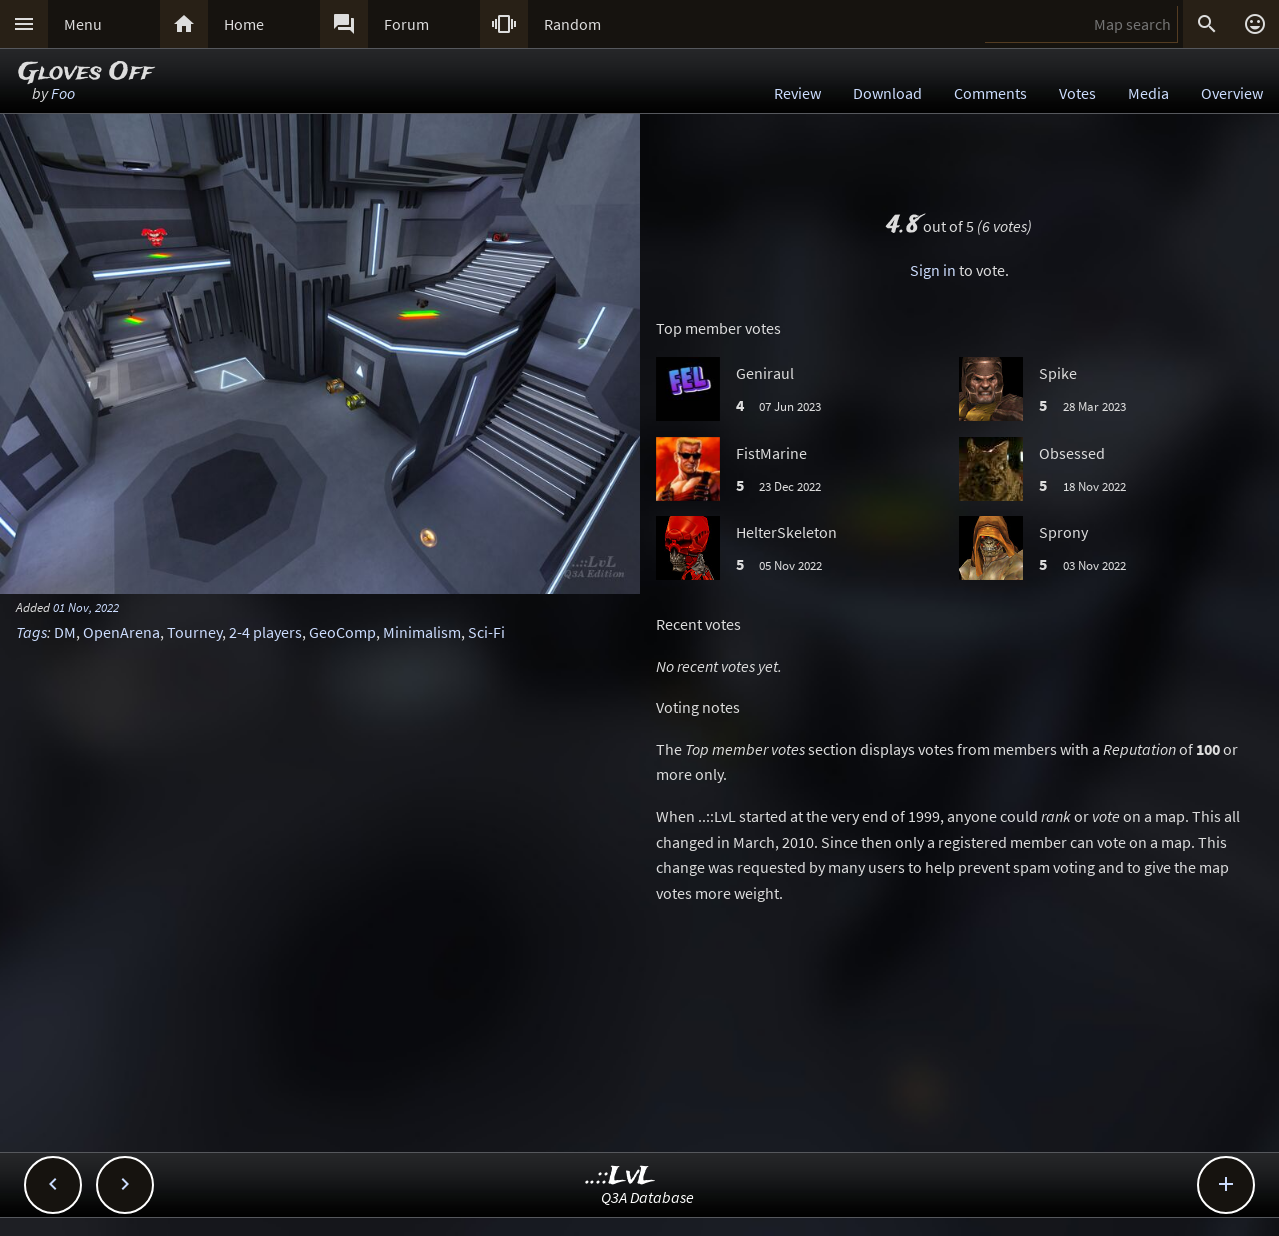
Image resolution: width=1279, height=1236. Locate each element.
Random (572, 24)
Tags (31, 632)
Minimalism (422, 632)
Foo (63, 93)
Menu (83, 24)
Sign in (933, 270)
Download (887, 93)
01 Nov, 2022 (86, 607)
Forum (406, 24)
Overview (1232, 93)
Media (1148, 93)
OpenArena (121, 632)
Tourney (194, 632)
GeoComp (342, 632)
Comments (990, 93)
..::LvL (620, 1176)
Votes (1077, 93)
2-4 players (265, 632)
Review (797, 93)
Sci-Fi (486, 632)
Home (244, 24)
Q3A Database (647, 1197)
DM (65, 632)
